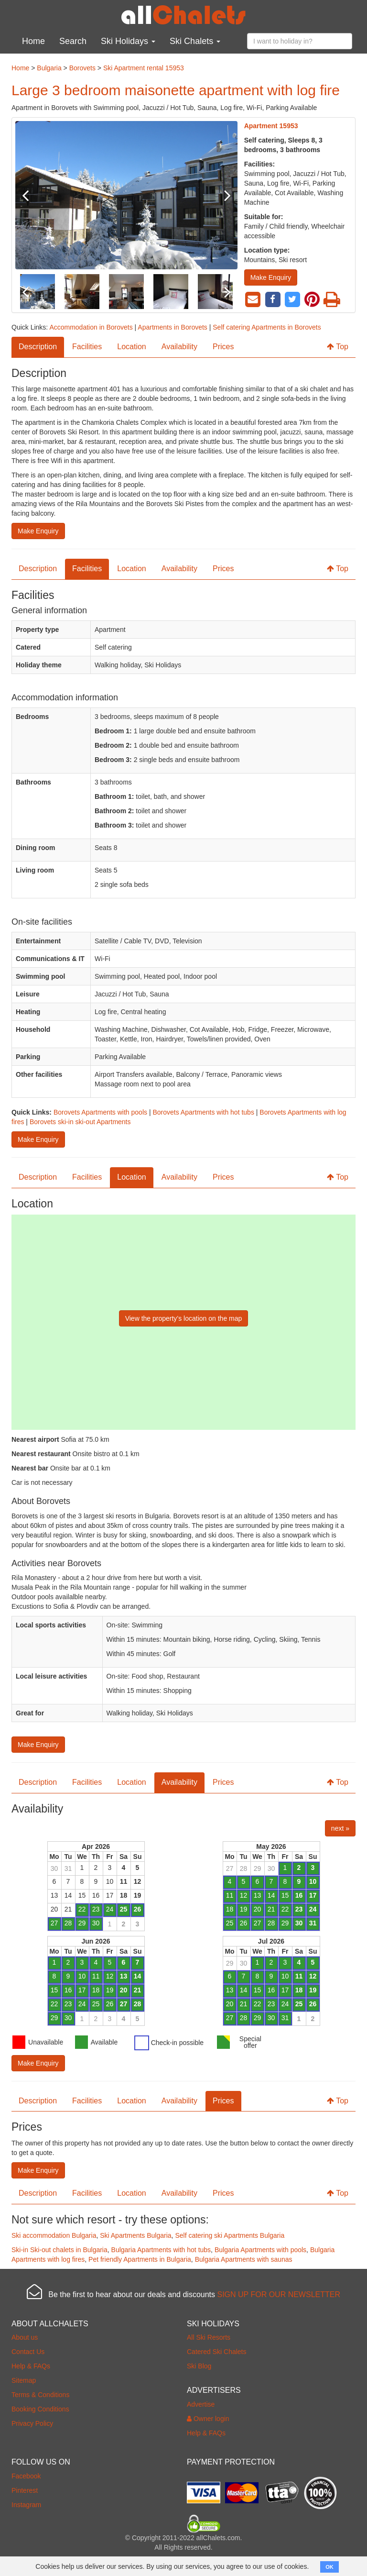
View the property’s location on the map (183, 1318)
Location (131, 347)
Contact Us (27, 2351)
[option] (126, 195)
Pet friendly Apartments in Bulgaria (139, 2259)
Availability (179, 347)
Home (33, 41)
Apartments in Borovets (172, 327)
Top (337, 347)
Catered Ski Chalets (217, 2351)
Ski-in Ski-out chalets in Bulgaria (59, 2250)
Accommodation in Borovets (90, 327)
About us (24, 2337)
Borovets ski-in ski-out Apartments (80, 1122)
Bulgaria (49, 68)
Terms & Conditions (40, 2395)
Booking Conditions (40, 2409)
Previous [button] (32, 195)
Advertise (201, 2404)
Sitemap (23, 2380)
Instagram (26, 2505)
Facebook (26, 2476)
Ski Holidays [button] (128, 41)
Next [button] (220, 195)
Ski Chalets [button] (195, 41)
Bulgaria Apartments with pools (260, 2250)
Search (72, 41)
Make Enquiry (270, 277)
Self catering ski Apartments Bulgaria (229, 2235)
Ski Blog (199, 2366)
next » (340, 1828)
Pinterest (24, 2490)
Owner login (208, 2418)
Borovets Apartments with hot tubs (203, 1112)
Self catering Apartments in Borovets (267, 327)
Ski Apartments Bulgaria (135, 2235)
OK (329, 2567)
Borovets (82, 68)
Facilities (87, 347)
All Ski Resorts (208, 2337)
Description (38, 347)
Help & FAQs (30, 2366)
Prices (223, 347)
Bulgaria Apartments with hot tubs (161, 2250)
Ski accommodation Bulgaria (53, 2235)
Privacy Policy (32, 2423)
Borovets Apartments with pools (100, 1112)
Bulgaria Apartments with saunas (243, 2259)
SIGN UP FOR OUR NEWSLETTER (278, 2294)
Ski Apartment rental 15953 (143, 68)
